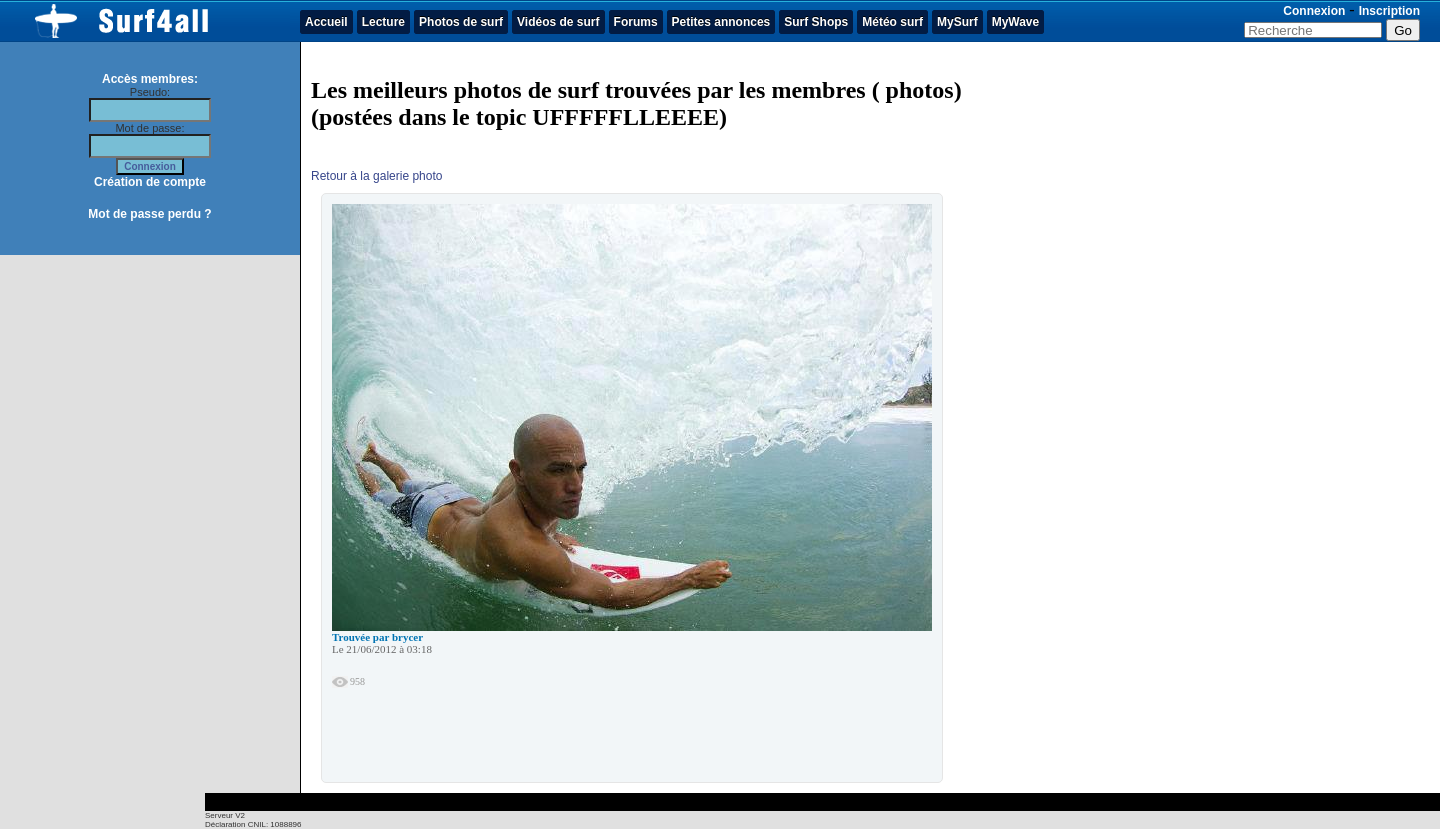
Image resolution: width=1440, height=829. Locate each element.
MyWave (1016, 22)
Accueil (326, 22)
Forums (636, 22)
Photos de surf (461, 22)
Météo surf (892, 22)
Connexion (1314, 11)
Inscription (1389, 11)
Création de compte (150, 182)
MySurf (957, 22)
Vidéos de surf (558, 22)
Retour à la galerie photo (376, 176)
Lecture (383, 22)
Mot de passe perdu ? (149, 214)
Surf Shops (816, 22)
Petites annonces (721, 22)
